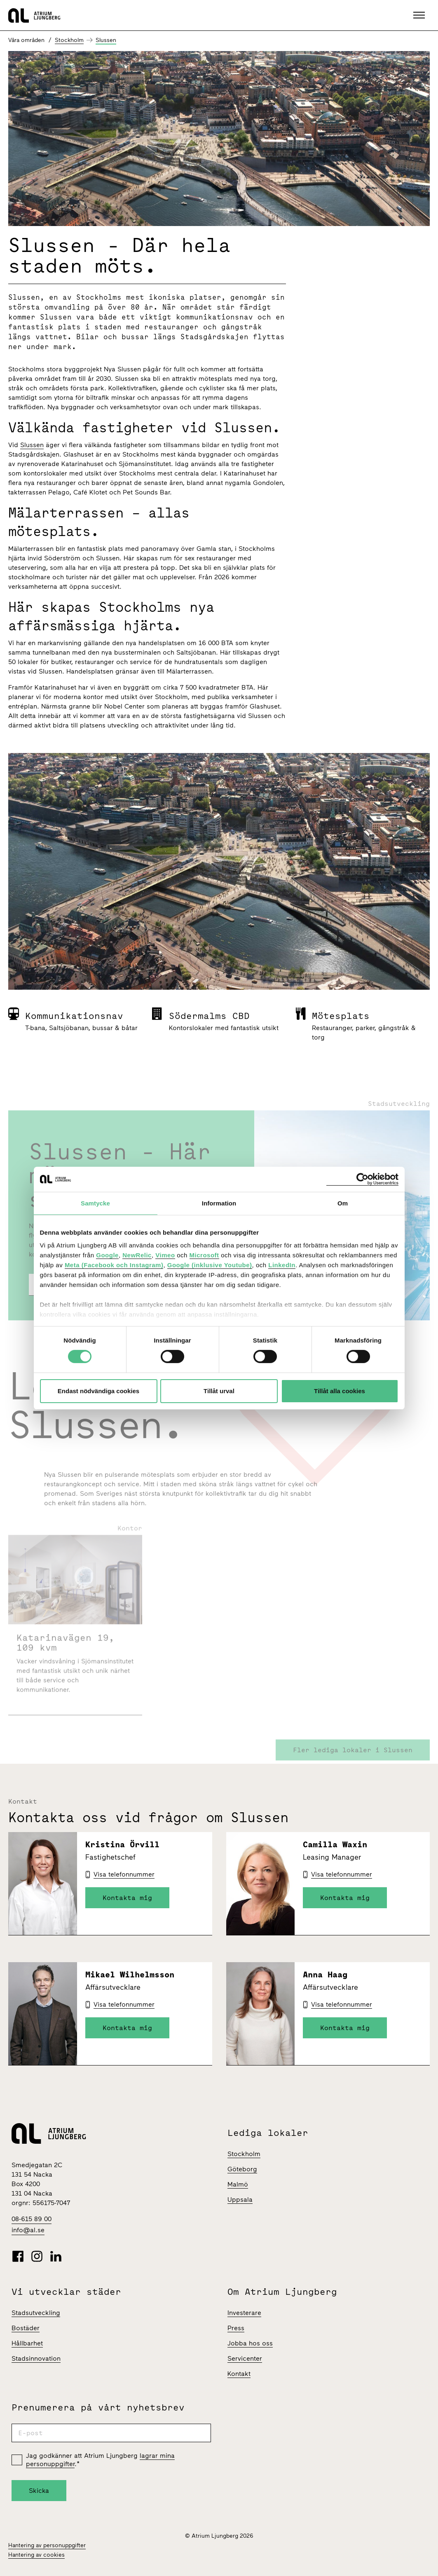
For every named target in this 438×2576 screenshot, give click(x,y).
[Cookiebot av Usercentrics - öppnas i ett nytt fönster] (362, 1179)
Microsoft (204, 1255)
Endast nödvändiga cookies (98, 1390)
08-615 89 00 (32, 2219)
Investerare (244, 2313)
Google (107, 1255)
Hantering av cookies (36, 2554)
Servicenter (244, 2358)
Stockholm (69, 40)
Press (235, 2328)
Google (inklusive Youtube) (209, 1264)
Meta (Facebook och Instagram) (114, 1264)
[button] (420, 15)
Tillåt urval (219, 1390)
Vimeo (165, 1255)
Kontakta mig (127, 1897)
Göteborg (242, 2169)
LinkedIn (281, 1264)
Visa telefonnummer (124, 1874)
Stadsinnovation (36, 2358)
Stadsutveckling (36, 2313)
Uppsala (240, 2199)
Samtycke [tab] (95, 1202)
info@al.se (28, 2230)
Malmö (237, 2184)
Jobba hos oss (250, 2343)
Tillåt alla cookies (339, 1390)
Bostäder (26, 2328)
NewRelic (137, 1255)
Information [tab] (219, 1202)
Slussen (106, 40)
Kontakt (239, 2374)
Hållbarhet (27, 2343)
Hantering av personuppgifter (47, 2545)
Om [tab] (342, 1202)
